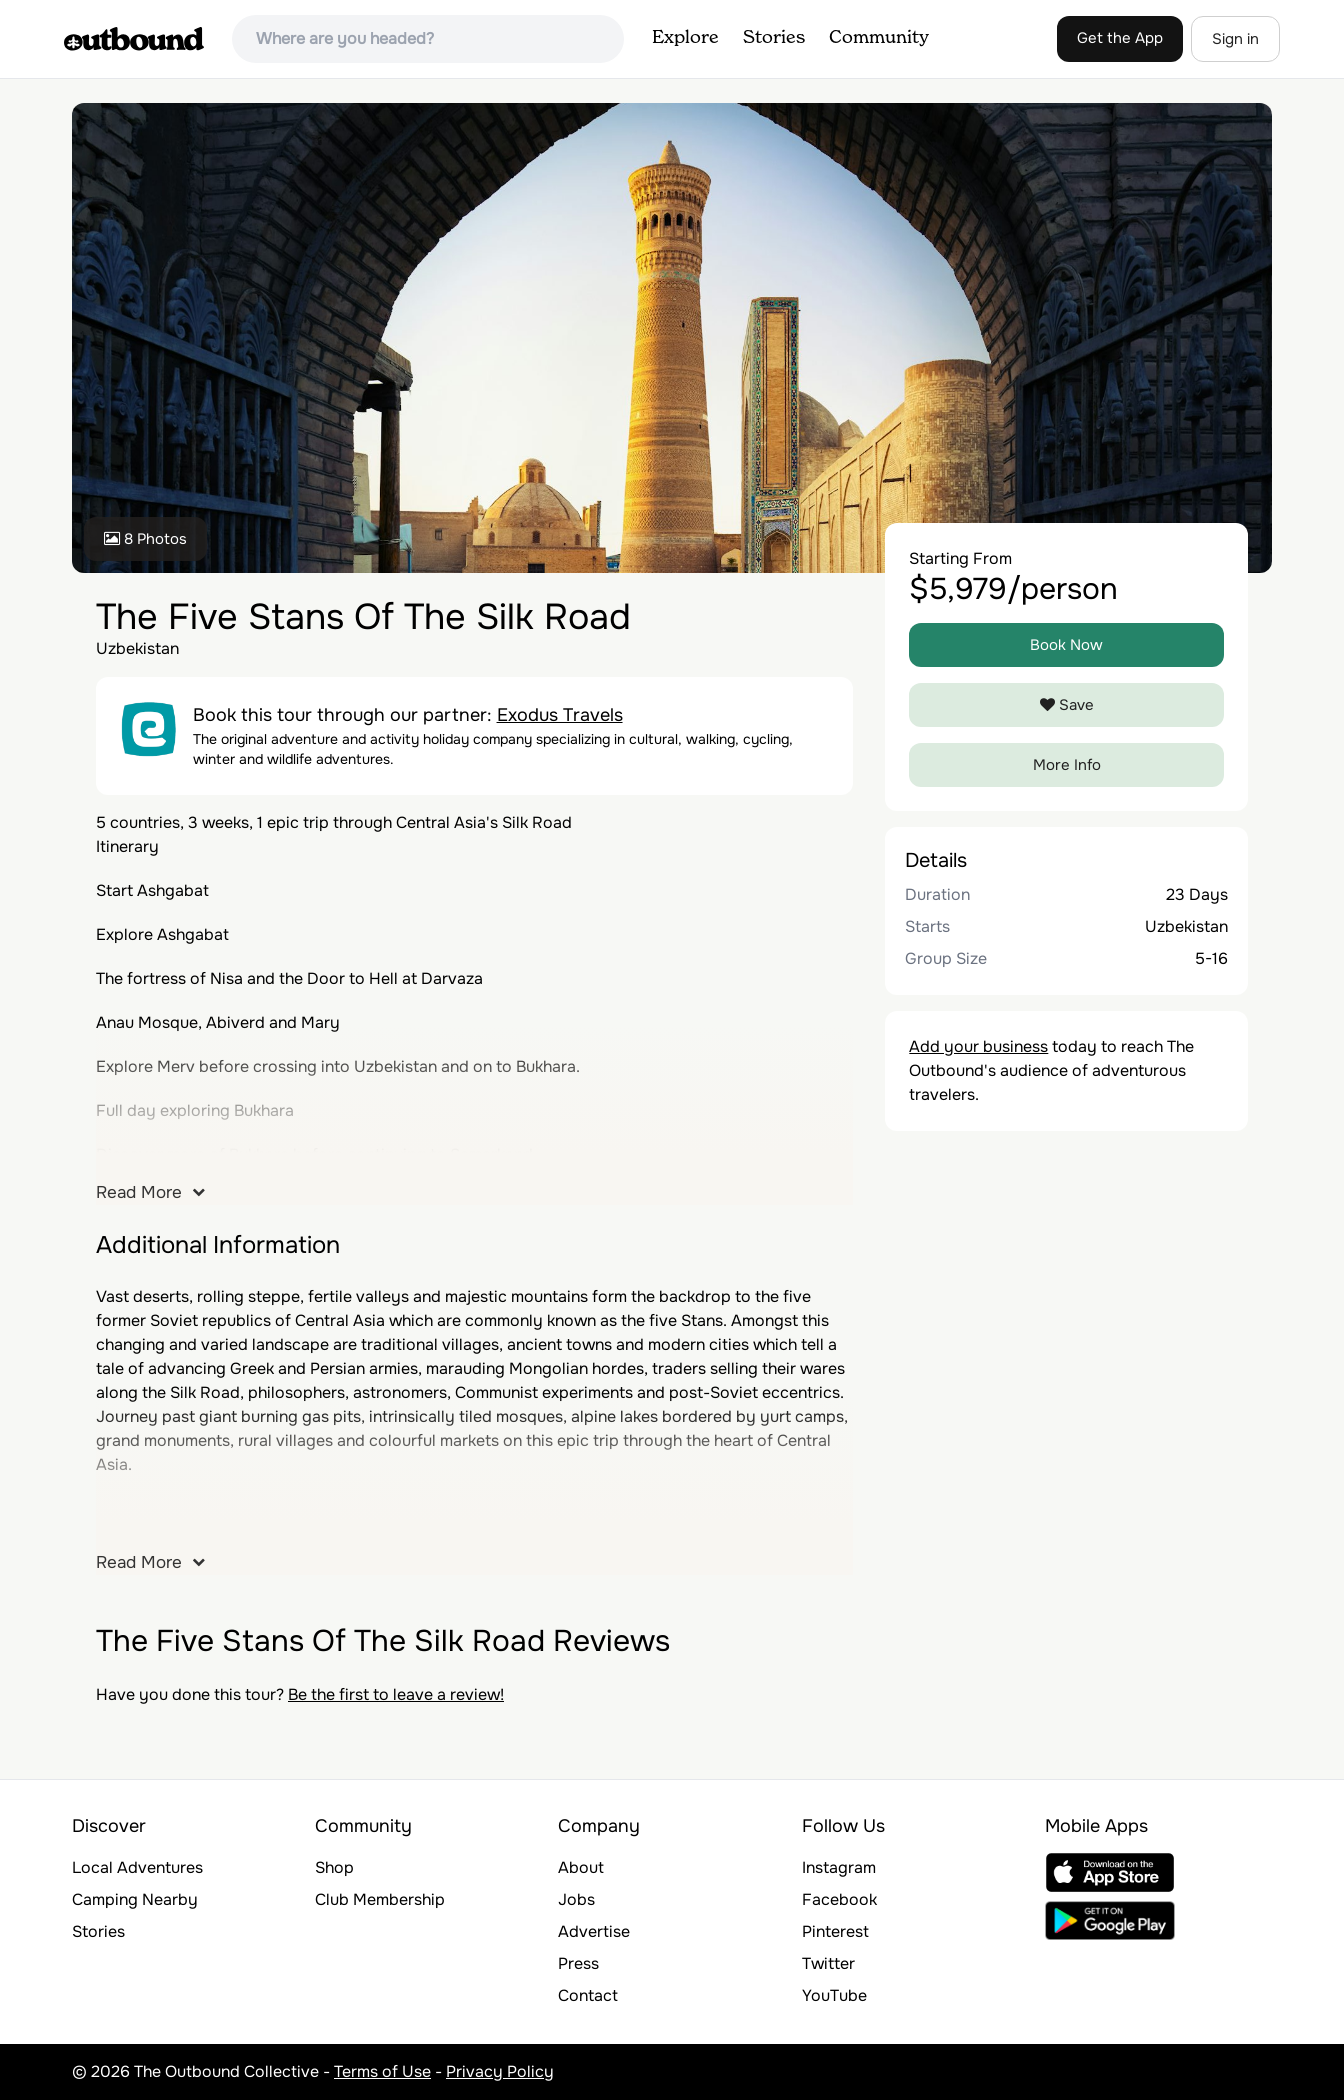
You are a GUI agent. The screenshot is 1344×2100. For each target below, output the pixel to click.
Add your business (978, 1046)
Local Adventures (137, 1867)
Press (578, 1963)
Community (879, 38)
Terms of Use (382, 2071)
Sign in (1235, 39)
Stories (774, 38)
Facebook (839, 1899)
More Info (1067, 765)
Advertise (594, 1931)
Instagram (839, 1867)
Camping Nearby (135, 1899)
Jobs (576, 1899)
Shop (334, 1867)
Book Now (1066, 645)
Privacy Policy (500, 2071)
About (581, 1867)
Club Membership (380, 1899)
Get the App (1120, 38)
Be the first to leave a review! (396, 1694)
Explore (685, 38)
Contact (588, 1995)
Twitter (828, 1963)
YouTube (834, 1995)
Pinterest (835, 1931)
